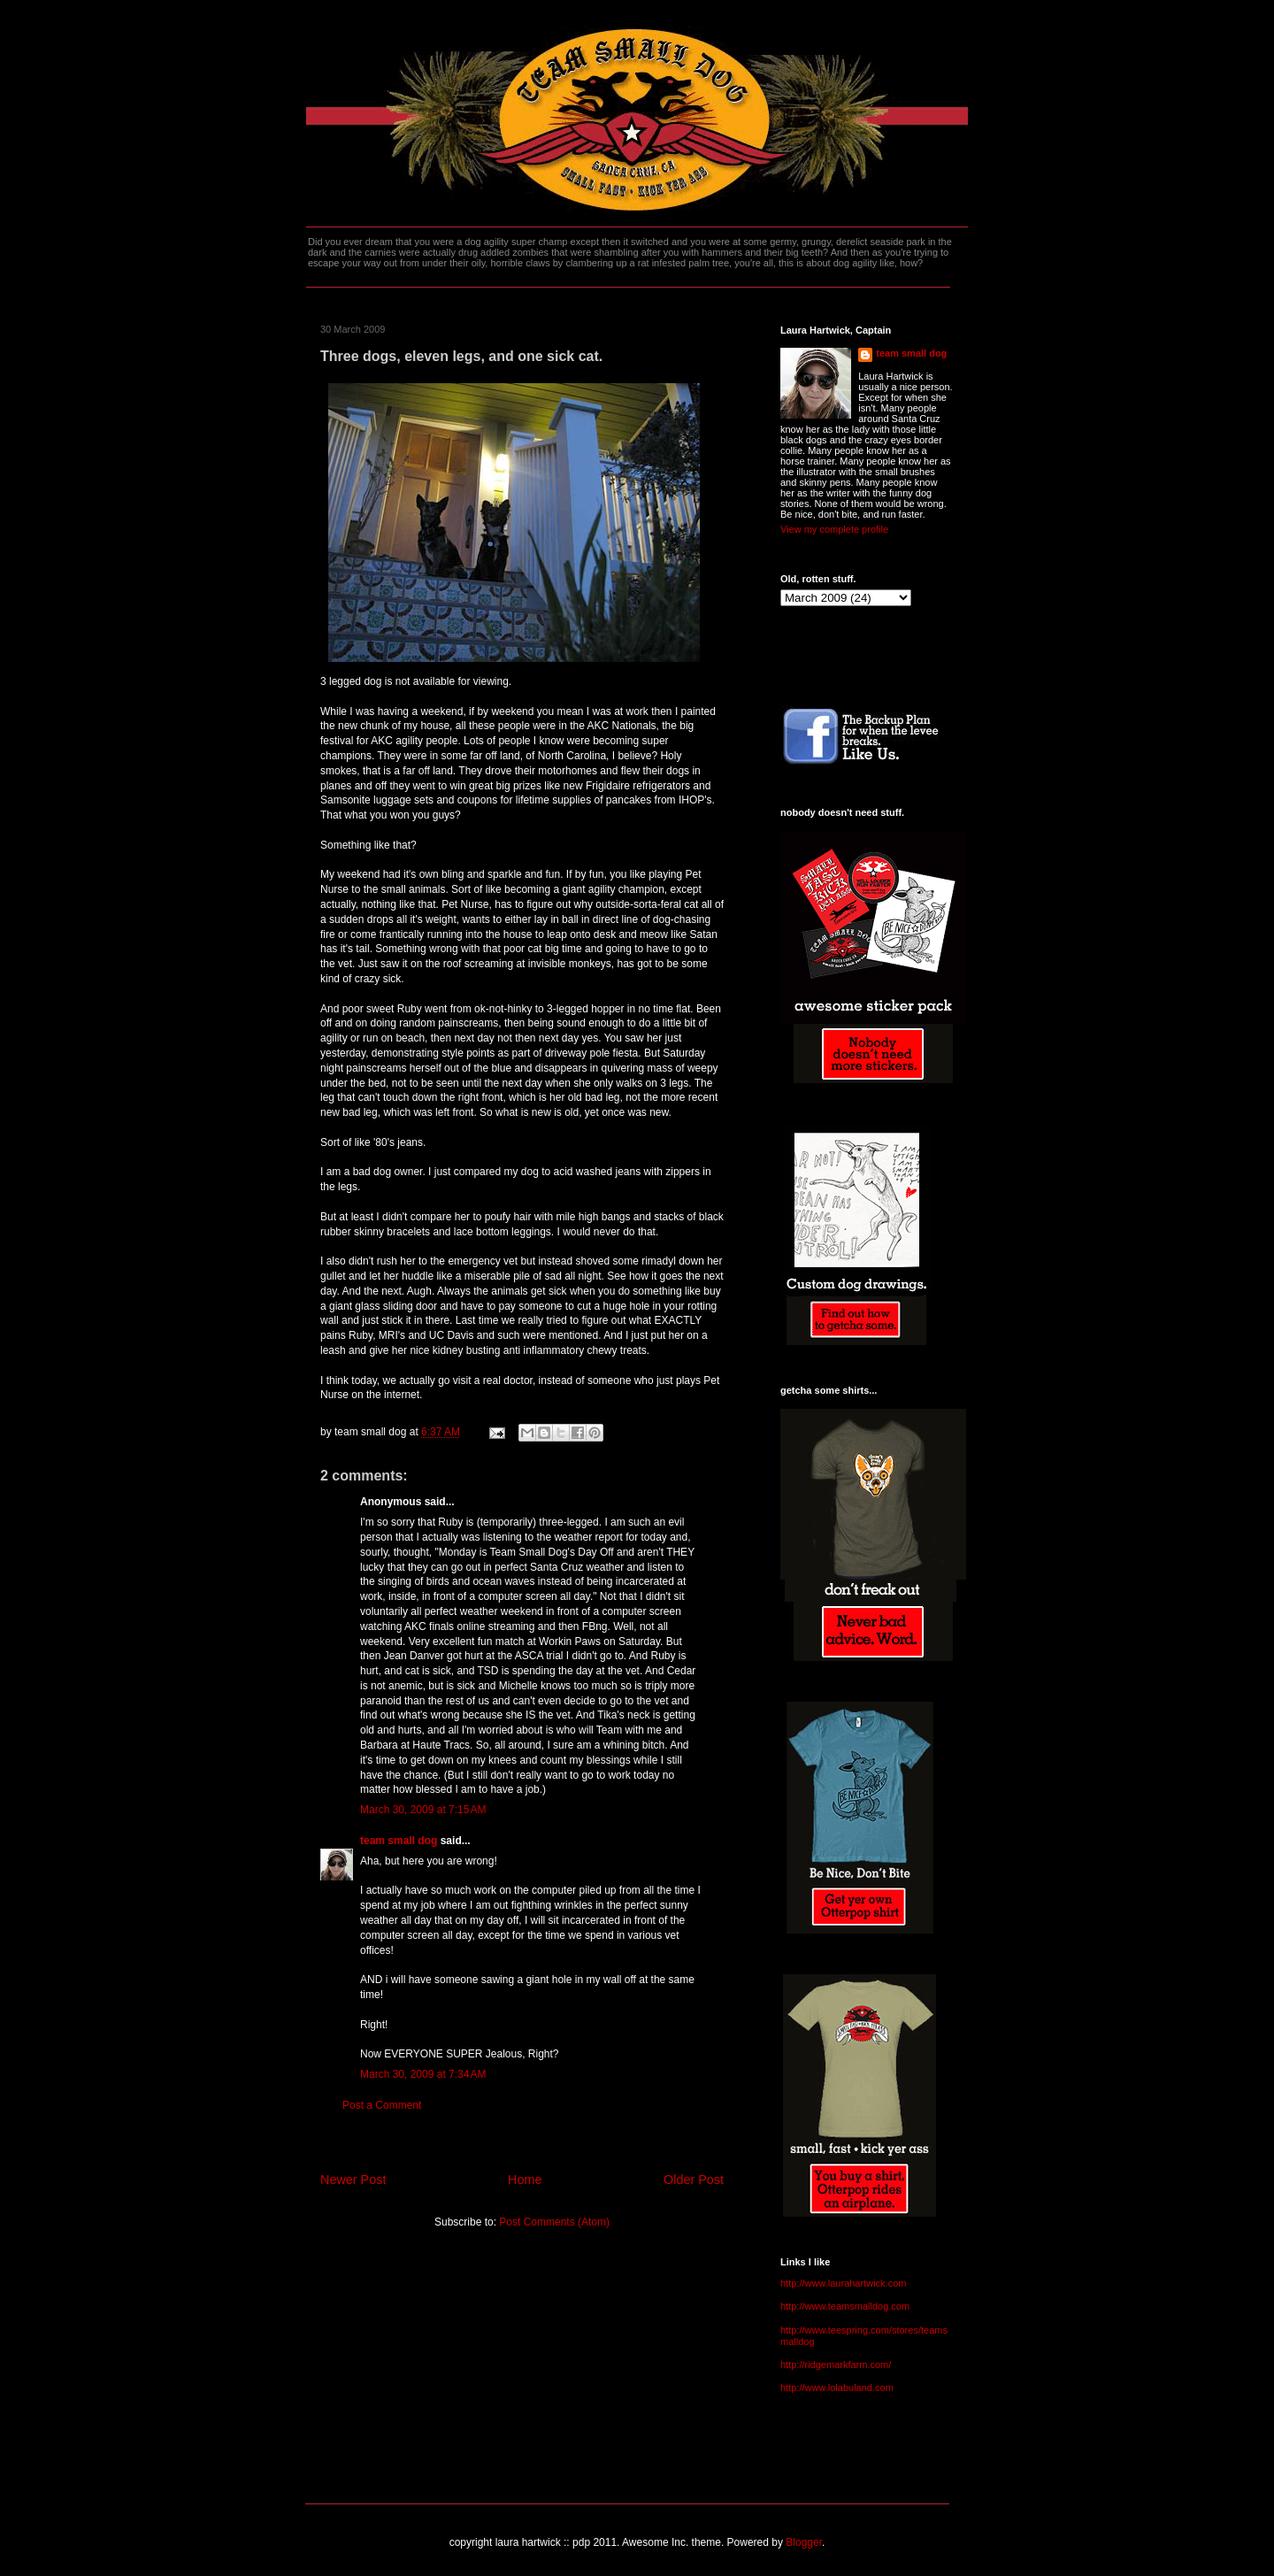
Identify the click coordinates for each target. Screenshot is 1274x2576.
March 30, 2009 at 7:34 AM (423, 2074)
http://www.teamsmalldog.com (844, 2306)
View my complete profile (834, 529)
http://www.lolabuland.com (837, 2387)
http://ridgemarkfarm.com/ (835, 2364)
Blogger (804, 2542)
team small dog (398, 1840)
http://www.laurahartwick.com (843, 2283)
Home (524, 2179)
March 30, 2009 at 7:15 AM (423, 1809)
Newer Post (353, 2179)
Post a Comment (381, 2105)
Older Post (694, 2179)
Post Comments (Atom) (554, 2222)
